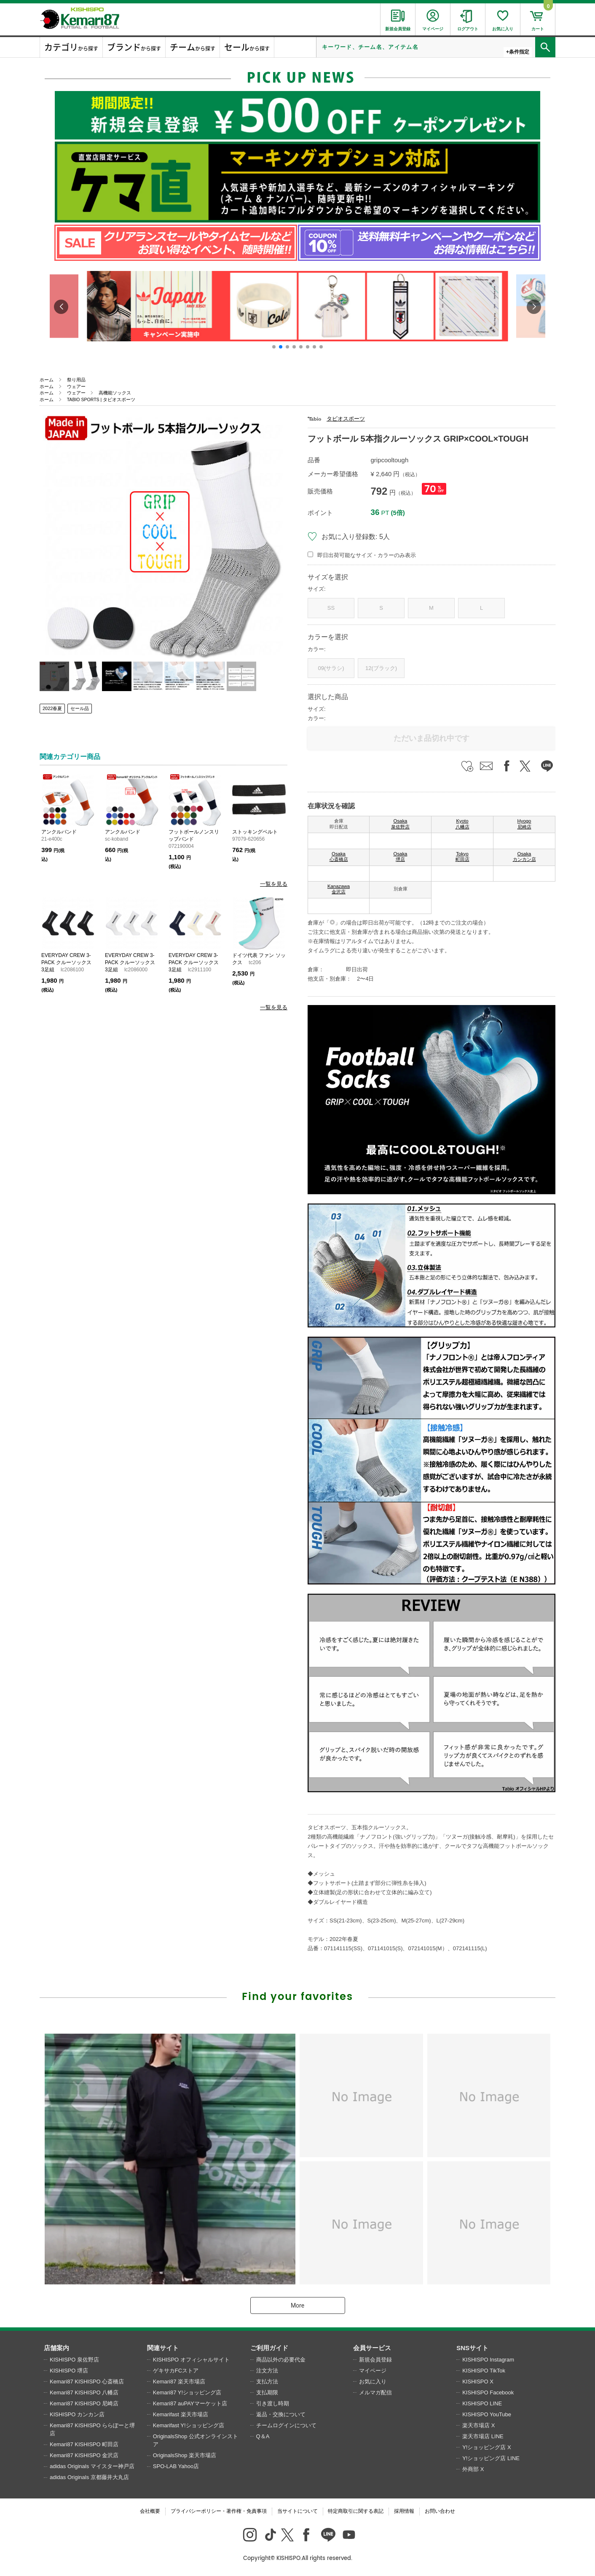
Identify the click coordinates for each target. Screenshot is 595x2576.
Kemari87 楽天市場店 (179, 2381)
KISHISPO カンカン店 (77, 2414)
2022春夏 (52, 708)
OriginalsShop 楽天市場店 (184, 2455)
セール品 (79, 708)
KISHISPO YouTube (486, 2414)
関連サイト (163, 2347)
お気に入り (372, 2381)
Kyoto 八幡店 (462, 823)
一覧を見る (273, 884)
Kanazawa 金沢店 (338, 889)
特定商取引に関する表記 (355, 2511)
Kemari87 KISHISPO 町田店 (84, 2444)
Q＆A (263, 2436)
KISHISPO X (477, 2381)
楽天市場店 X (478, 2425)
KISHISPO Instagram (488, 2359)
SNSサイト (472, 2347)
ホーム (47, 379)
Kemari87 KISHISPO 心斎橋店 (87, 2381)
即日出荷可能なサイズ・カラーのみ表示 (366, 555)
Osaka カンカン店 (524, 856)
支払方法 (267, 2381)
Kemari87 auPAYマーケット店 (190, 2403)
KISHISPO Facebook (488, 2392)
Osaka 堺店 (400, 856)
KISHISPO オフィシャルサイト (191, 2359)
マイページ (372, 2370)
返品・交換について (281, 2414)
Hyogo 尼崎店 (524, 823)
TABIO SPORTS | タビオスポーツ (101, 399)
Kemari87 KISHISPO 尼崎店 (84, 2403)
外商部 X (473, 2469)
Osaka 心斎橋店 (339, 856)
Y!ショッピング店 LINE (491, 2458)
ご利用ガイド (269, 2347)
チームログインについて (286, 2425)
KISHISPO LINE (482, 2403)
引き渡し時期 (272, 2403)
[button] (274, 346)
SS (331, 608)
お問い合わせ (440, 2511)
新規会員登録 (375, 2359)
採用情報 (404, 2511)
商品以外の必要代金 (281, 2359)
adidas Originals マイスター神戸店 (92, 2466)
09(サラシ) (331, 668)
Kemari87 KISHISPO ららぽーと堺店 (92, 2429)
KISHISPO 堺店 (69, 2370)
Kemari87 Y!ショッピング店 (187, 2392)
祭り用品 (76, 379)
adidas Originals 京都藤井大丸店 (89, 2477)
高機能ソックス (115, 392)
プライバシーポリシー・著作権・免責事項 (219, 2511)
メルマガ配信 (375, 2392)
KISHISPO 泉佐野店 (74, 2359)
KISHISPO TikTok (483, 2370)
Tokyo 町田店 (462, 856)
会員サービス (372, 2347)
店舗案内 (56, 2347)
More (297, 2305)
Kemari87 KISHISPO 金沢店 (84, 2455)
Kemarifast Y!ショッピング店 (188, 2425)
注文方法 (267, 2370)
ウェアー (76, 386)
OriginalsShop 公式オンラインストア (195, 2440)
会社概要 (150, 2511)
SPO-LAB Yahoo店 (176, 2466)
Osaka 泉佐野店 (400, 823)
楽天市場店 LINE (483, 2436)
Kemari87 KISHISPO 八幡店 (84, 2392)
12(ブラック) (381, 668)
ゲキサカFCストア (175, 2370)
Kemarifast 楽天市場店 (180, 2414)
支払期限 (267, 2392)
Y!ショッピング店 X (486, 2447)
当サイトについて (297, 2511)
